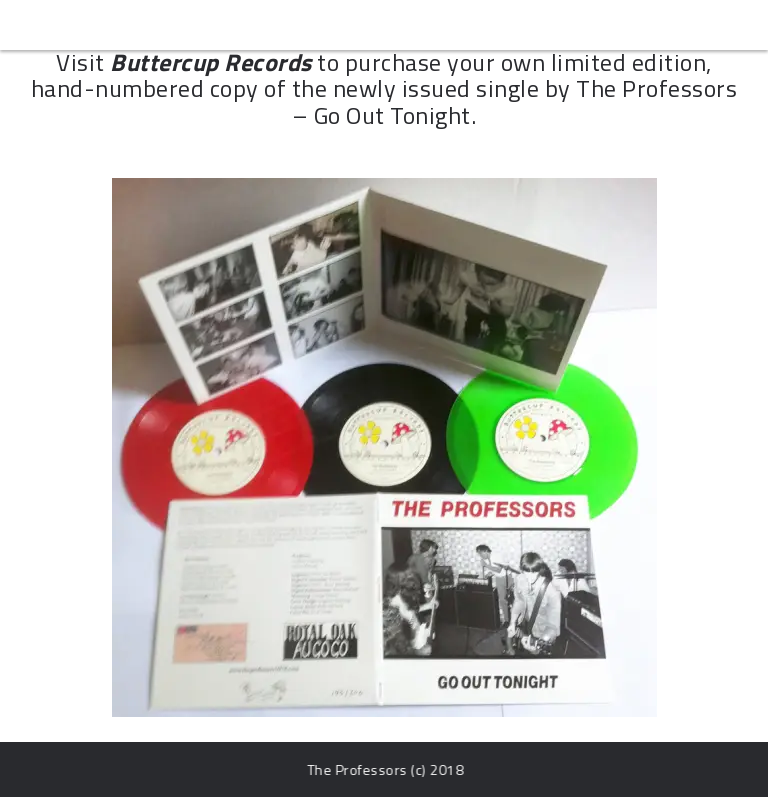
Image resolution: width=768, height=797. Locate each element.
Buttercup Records (211, 62)
